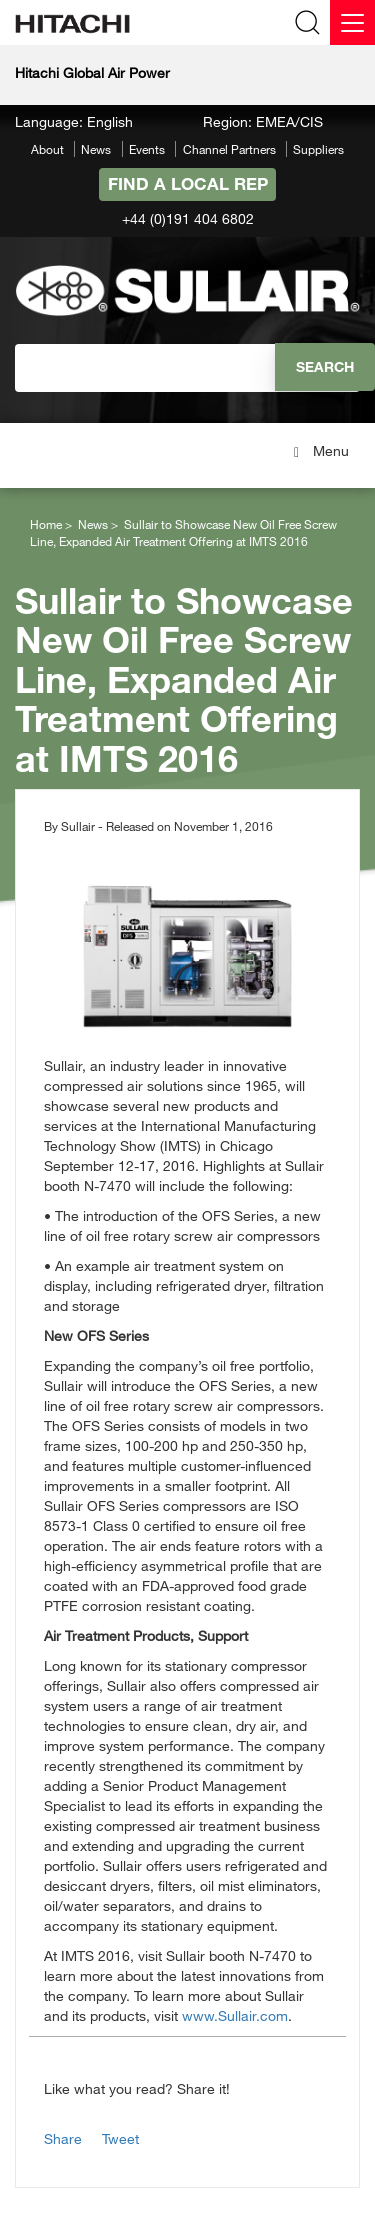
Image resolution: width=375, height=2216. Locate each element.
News (96, 149)
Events (147, 149)
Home (46, 524)
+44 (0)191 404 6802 (188, 218)
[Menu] (352, 22)
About (47, 149)
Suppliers (318, 149)
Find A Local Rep (188, 183)
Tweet (120, 2138)
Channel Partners (229, 149)
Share (63, 2138)
